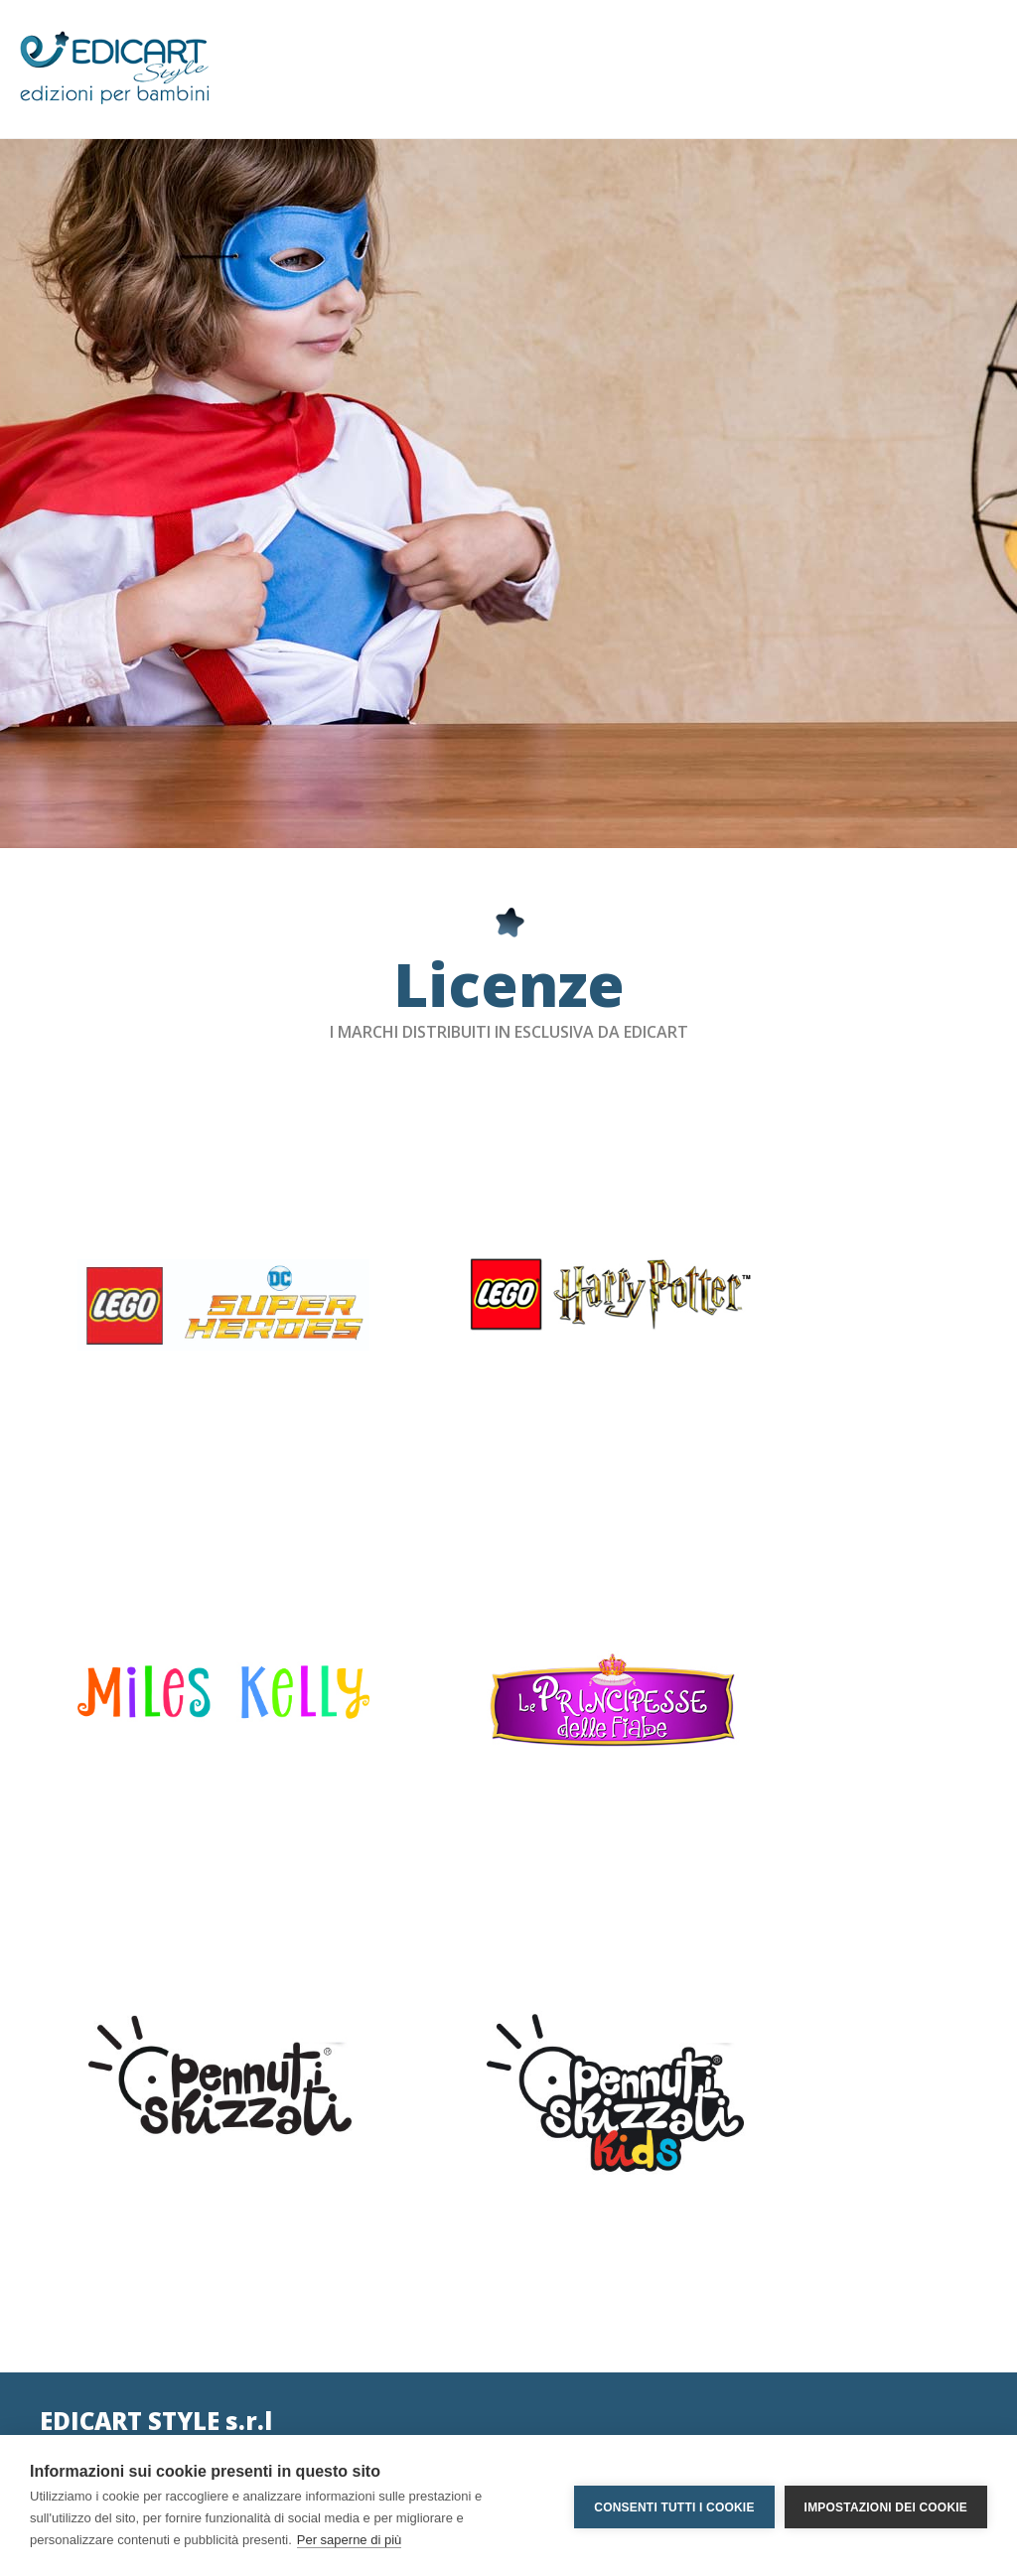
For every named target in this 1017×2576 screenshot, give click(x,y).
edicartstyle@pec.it (100, 2360)
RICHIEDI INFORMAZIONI (816, 2399)
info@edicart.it (86, 2328)
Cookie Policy (306, 2360)
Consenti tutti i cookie (674, 2505)
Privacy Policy (307, 2296)
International (304, 2391)
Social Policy (303, 2328)
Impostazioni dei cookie (885, 2505)
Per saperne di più (349, 2539)
